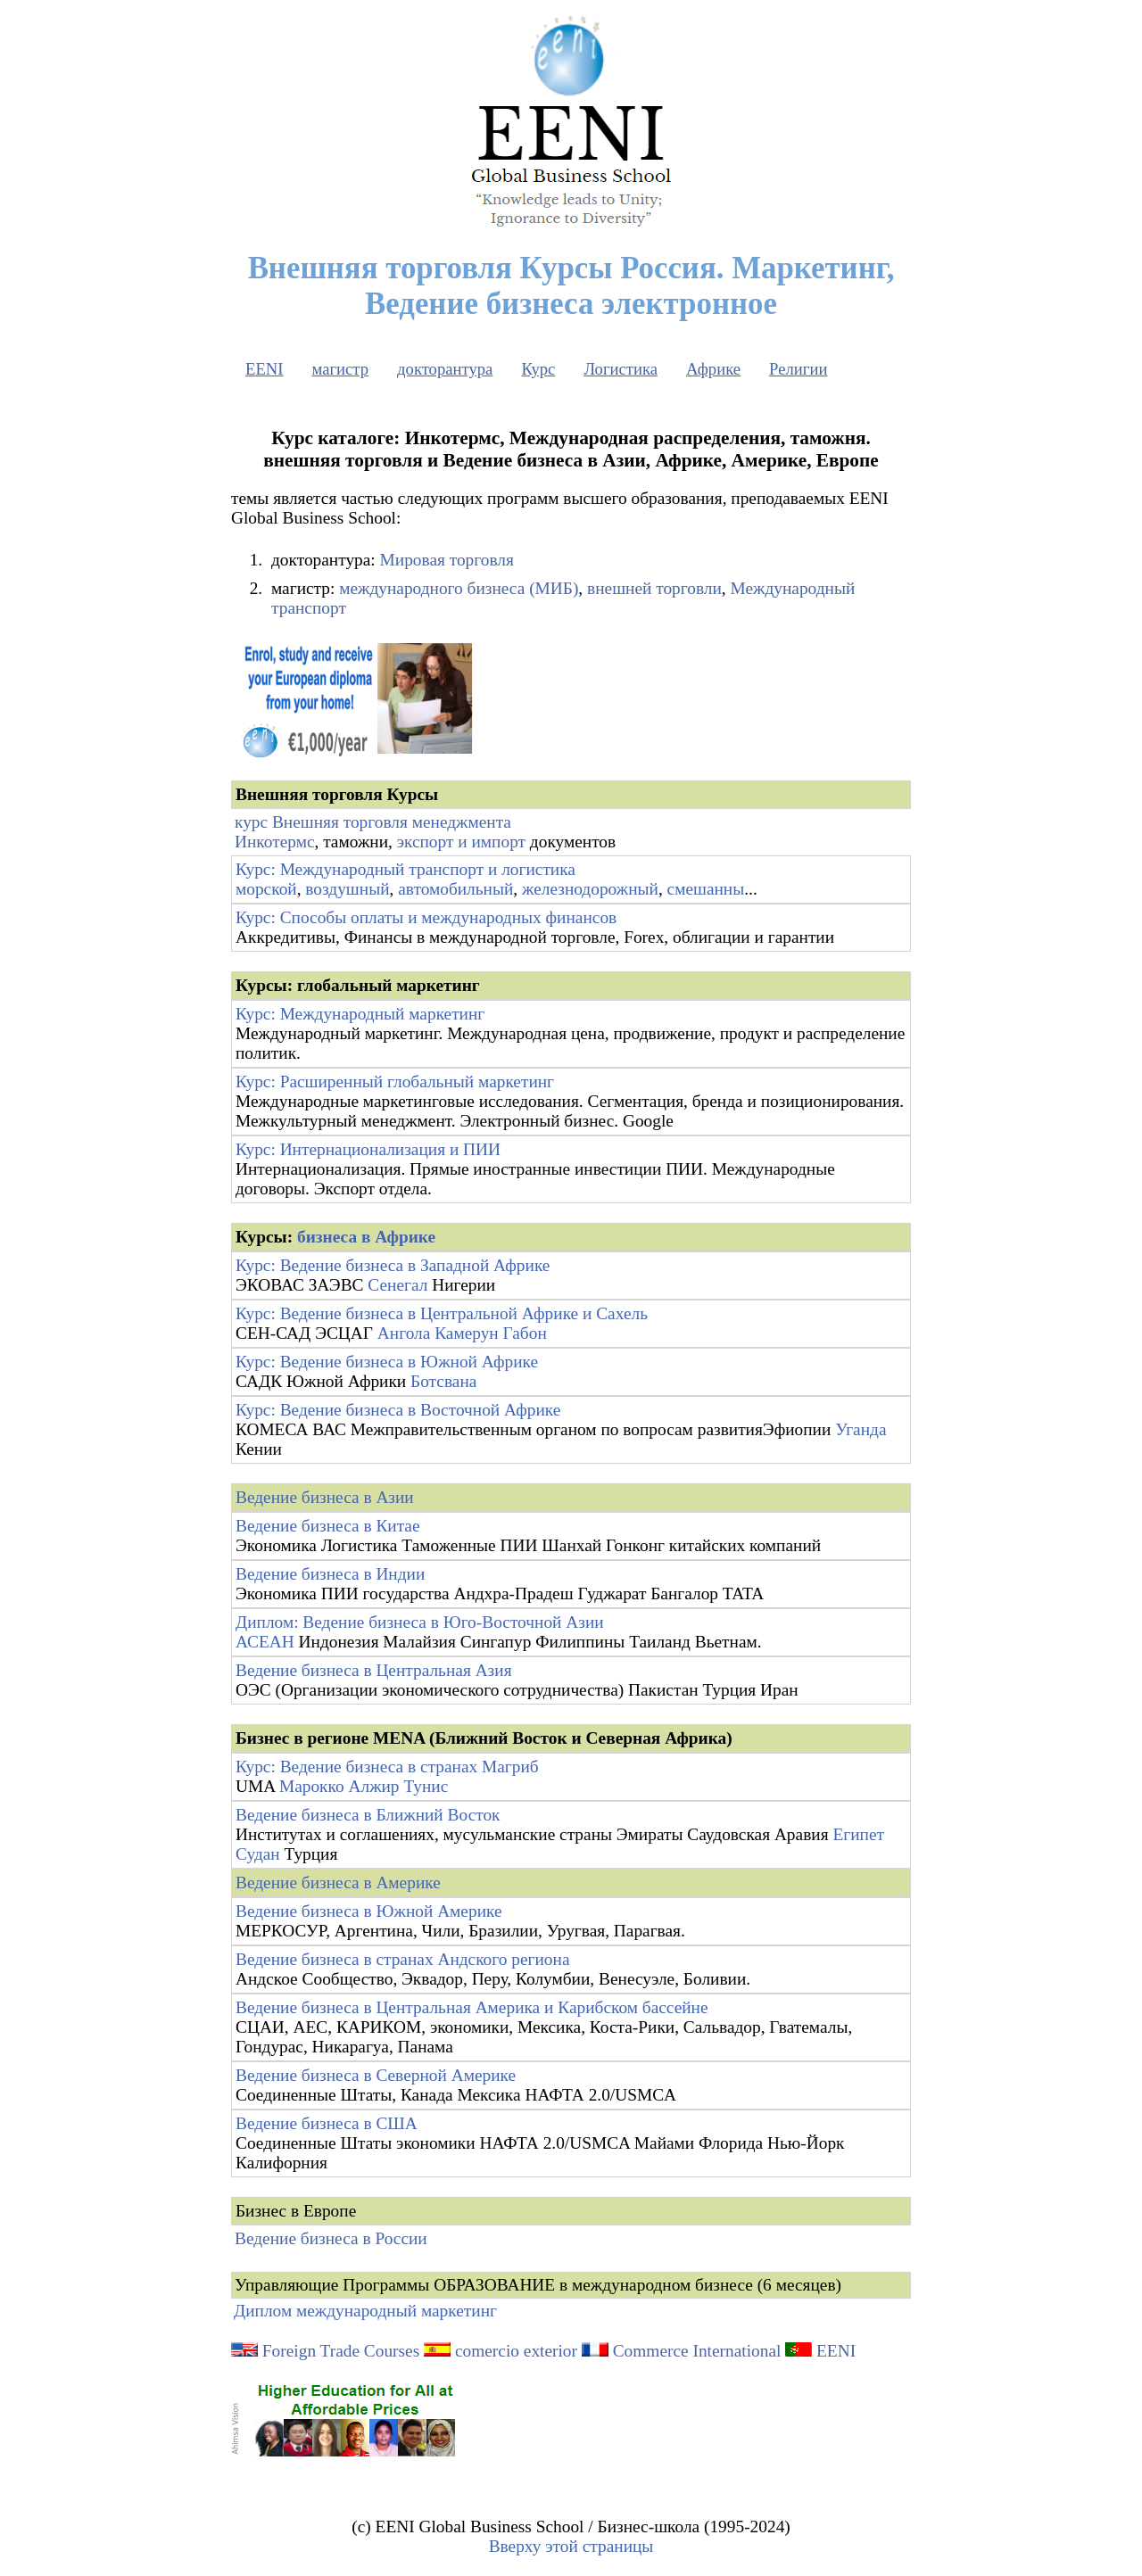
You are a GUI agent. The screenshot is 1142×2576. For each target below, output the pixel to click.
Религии (798, 368)
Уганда (860, 1429)
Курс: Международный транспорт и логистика (405, 869)
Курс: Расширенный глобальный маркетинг (395, 1081)
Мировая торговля (447, 559)
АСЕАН (265, 1641)
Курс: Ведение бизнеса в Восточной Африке (398, 1409)
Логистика (620, 368)
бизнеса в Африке (366, 1236)
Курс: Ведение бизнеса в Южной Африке (387, 1361)
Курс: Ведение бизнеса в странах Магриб (387, 1766)
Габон (525, 1333)
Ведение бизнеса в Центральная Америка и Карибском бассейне (472, 2007)
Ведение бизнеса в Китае (328, 1525)
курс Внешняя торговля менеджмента (373, 822)
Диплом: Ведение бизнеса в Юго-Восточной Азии (420, 1622)
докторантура (444, 368)
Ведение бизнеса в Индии (330, 1574)
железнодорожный (590, 888)
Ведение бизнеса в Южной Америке (369, 1911)
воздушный (347, 888)
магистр (339, 368)
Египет (858, 1834)
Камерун (466, 1333)
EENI (264, 368)
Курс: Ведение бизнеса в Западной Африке (393, 1265)
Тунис (425, 1786)
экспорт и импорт (461, 841)
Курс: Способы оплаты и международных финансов (426, 917)
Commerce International (697, 2350)
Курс (538, 368)
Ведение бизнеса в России (331, 2238)
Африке (713, 368)
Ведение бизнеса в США (327, 2123)
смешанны (706, 888)
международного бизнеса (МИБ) (458, 588)
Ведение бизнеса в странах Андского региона (402, 1959)
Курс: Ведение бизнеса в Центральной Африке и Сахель (442, 1313)
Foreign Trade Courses (325, 2350)
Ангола (403, 1333)
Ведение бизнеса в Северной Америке (376, 2075)
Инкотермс (274, 841)
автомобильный (455, 888)
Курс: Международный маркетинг (360, 1013)
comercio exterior (516, 2350)
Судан (258, 1854)
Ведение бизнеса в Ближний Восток (368, 1814)
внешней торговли (654, 588)
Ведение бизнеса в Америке (338, 1882)
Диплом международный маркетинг (365, 2310)
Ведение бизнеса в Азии (325, 1497)
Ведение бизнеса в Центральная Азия (374, 1670)
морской (266, 888)
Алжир (373, 1786)
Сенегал (397, 1285)
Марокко (311, 1786)
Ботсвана (443, 1381)
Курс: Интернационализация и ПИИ (368, 1149)
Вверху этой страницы (571, 2546)
